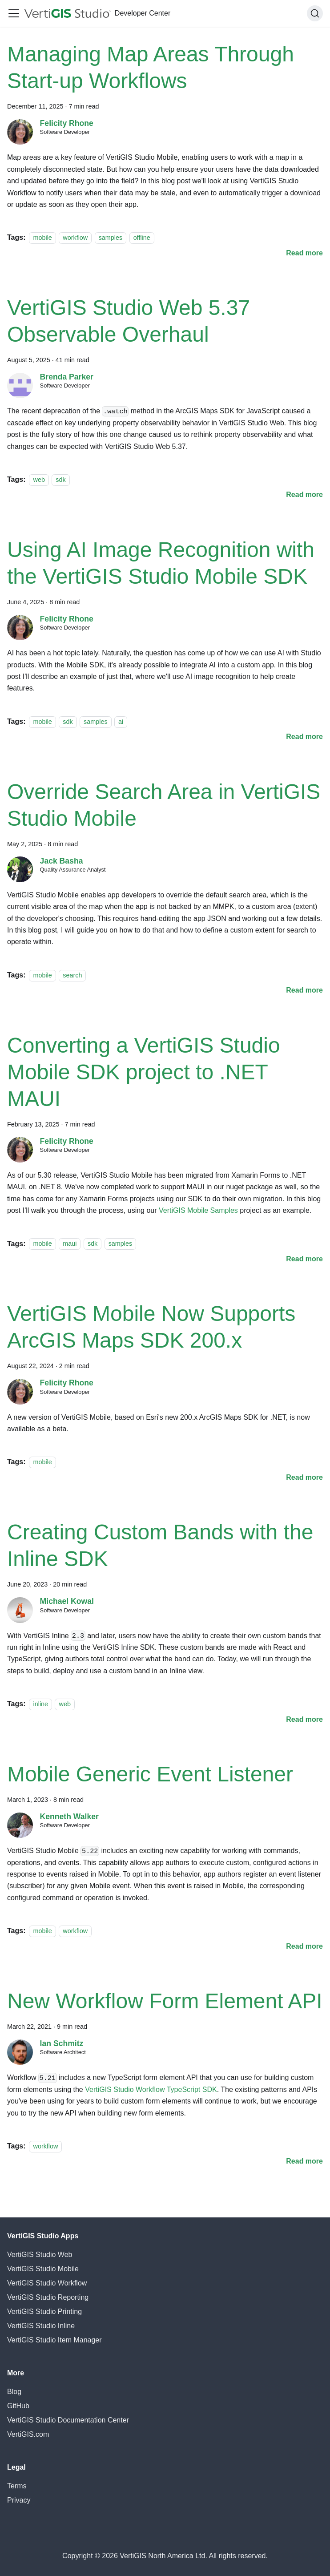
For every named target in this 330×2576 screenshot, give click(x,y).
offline (141, 237)
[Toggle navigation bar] (13, 13)
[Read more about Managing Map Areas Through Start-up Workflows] (304, 253)
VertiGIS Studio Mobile (43, 2269)
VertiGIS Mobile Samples (198, 1210)
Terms (17, 2486)
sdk (60, 479)
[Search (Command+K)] (315, 13)
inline (40, 1704)
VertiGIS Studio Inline (41, 2326)
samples (111, 237)
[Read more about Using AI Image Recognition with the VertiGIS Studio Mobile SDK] (304, 736)
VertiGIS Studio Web (39, 2254)
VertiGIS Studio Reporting (48, 2297)
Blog (14, 2391)
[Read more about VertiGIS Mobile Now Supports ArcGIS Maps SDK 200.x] (304, 1477)
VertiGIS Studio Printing (44, 2311)
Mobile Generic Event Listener (150, 1774)
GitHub (18, 2406)
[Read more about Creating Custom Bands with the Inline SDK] (304, 1719)
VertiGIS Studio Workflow (47, 2283)
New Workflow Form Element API (164, 2001)
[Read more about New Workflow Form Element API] (304, 2161)
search (72, 975)
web (38, 479)
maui (69, 1244)
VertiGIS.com (28, 2434)
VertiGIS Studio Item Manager (54, 2340)
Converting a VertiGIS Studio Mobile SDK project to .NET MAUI (143, 1072)
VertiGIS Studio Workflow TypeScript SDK (151, 2089)
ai (120, 721)
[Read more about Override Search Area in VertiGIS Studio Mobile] (304, 990)
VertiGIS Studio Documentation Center (68, 2420)
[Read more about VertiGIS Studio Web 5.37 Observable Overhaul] (304, 494)
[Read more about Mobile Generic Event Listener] (304, 1946)
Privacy (18, 2500)
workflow (75, 237)
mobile (42, 237)
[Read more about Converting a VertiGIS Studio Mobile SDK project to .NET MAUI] (304, 1259)
